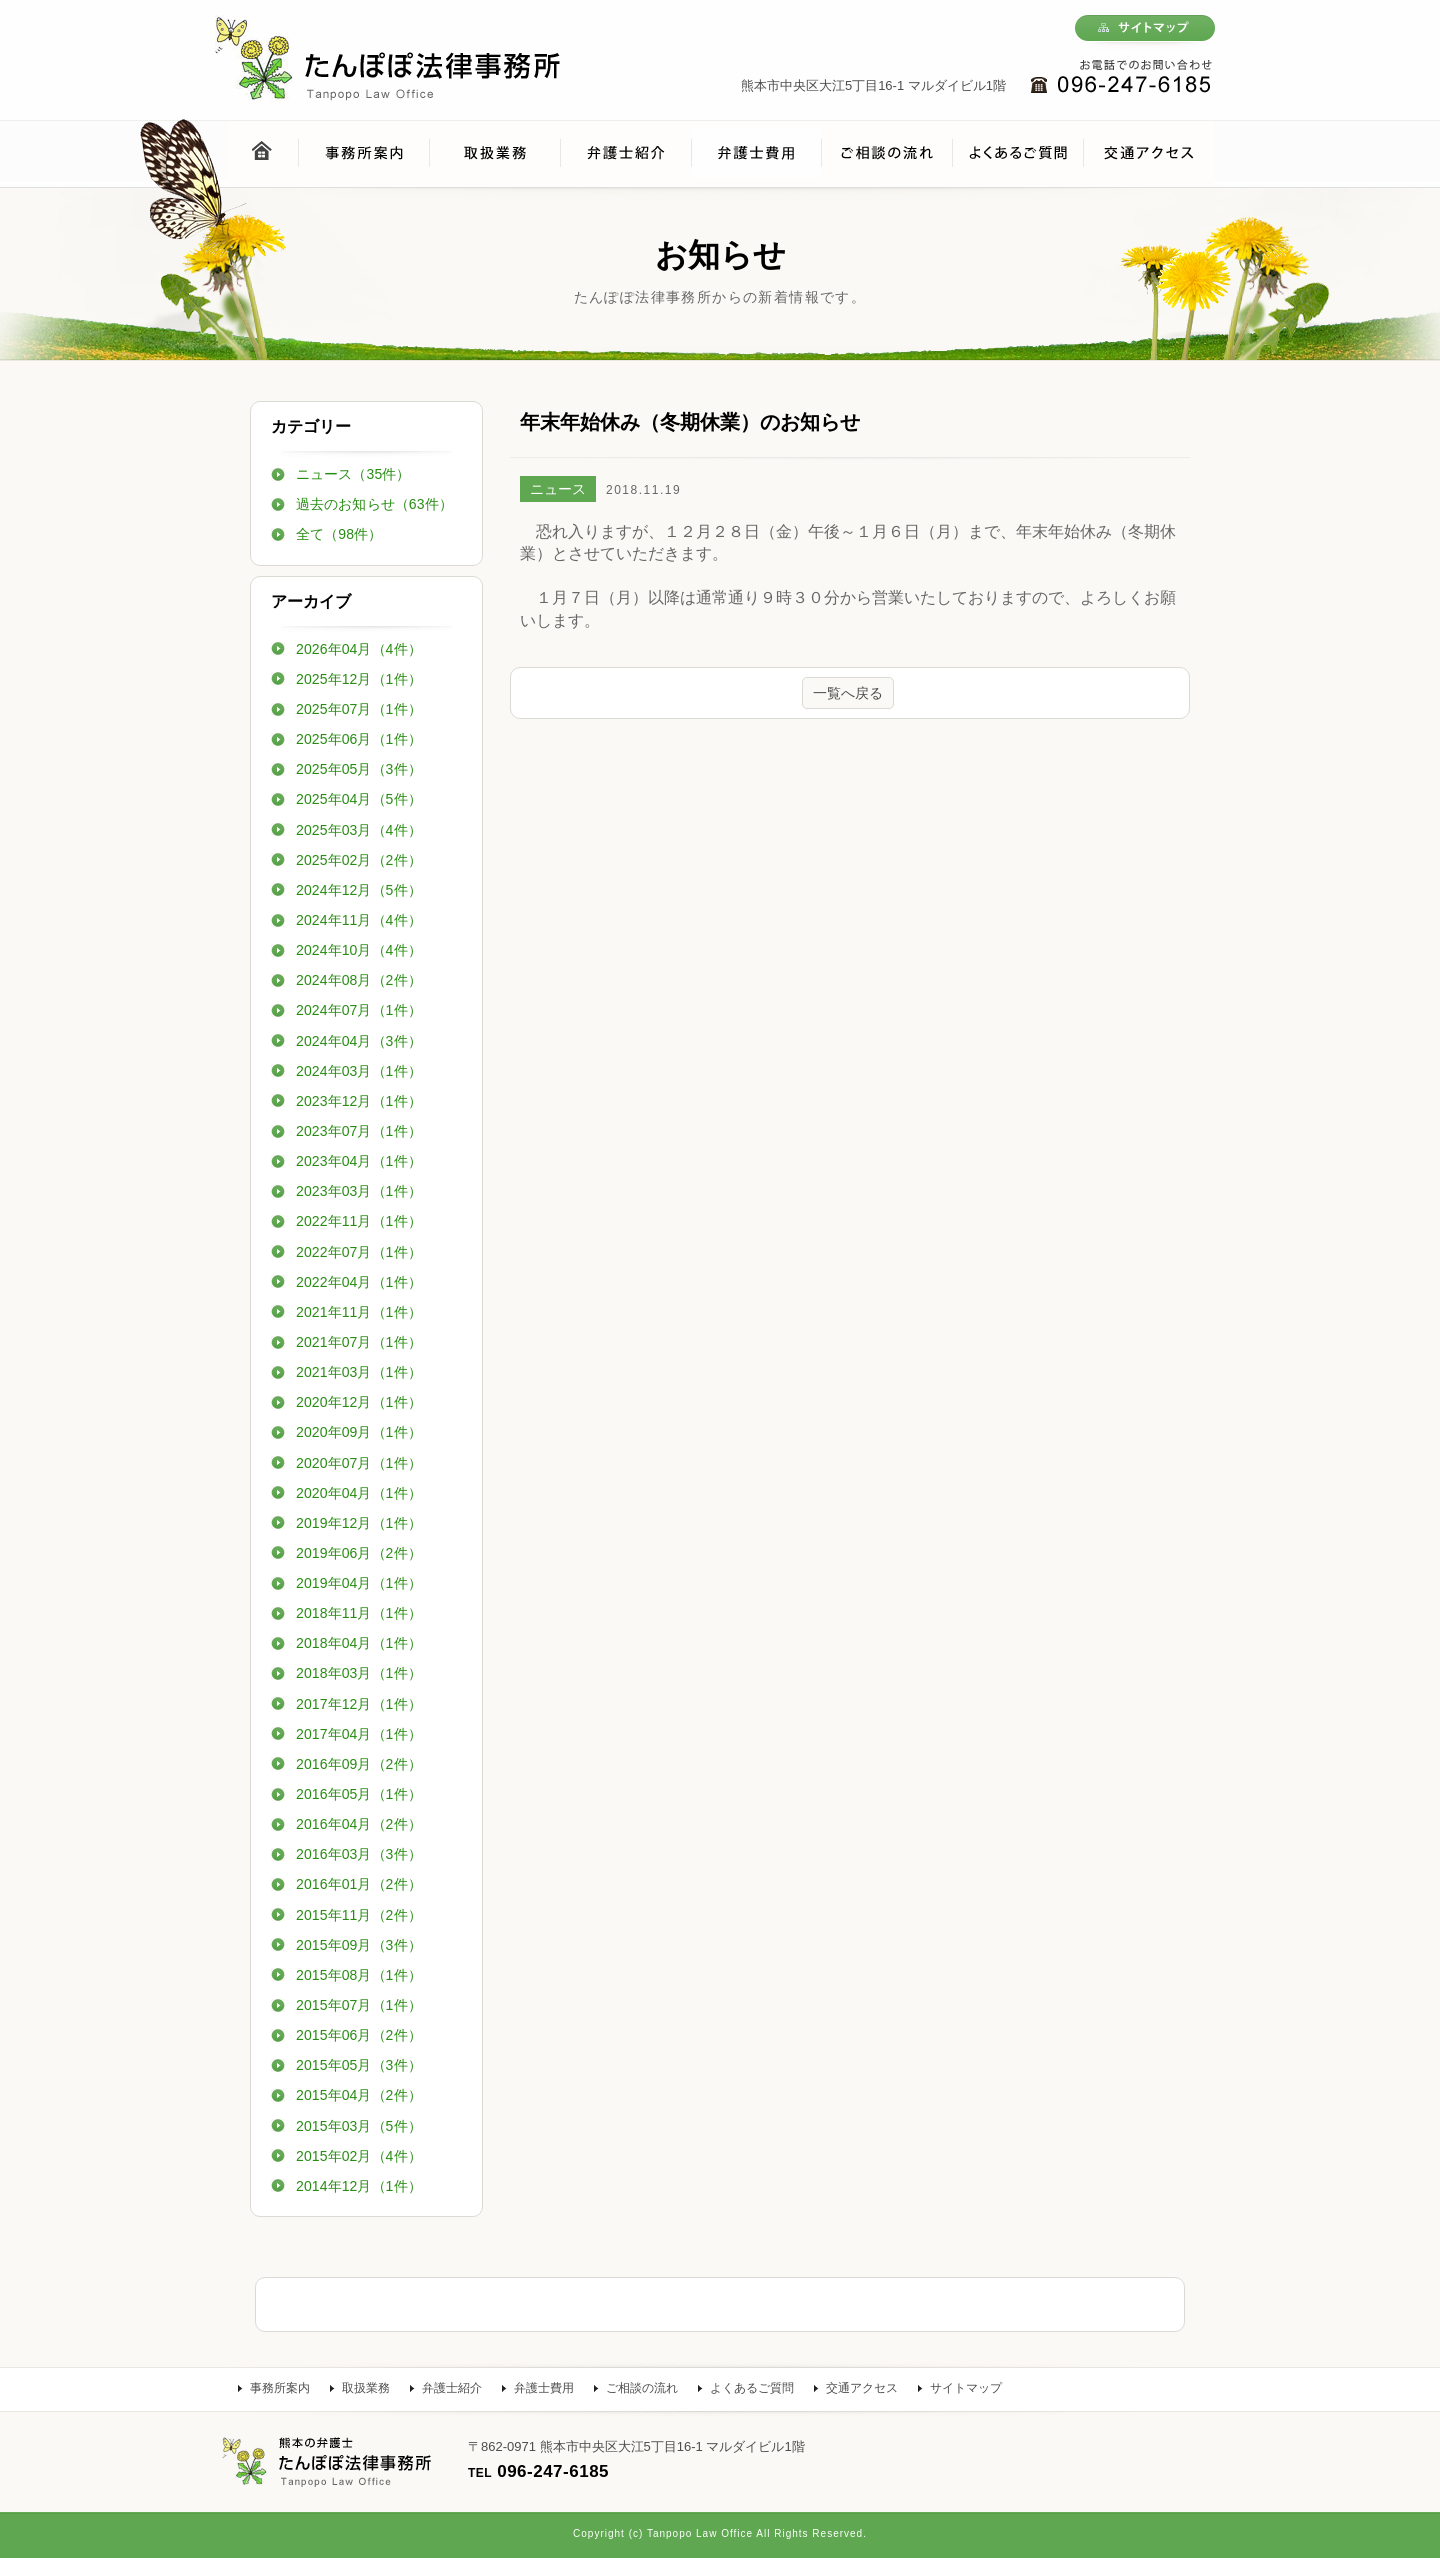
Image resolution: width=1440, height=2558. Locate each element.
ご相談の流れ (642, 2388)
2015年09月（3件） (359, 1945)
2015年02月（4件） (359, 2156)
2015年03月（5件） (359, 2126)
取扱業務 (366, 2388)
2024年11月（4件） (359, 920)
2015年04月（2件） (359, 2095)
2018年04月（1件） (359, 1643)
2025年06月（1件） (359, 739)
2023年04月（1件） (359, 1161)
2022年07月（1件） (359, 1252)
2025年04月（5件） (359, 799)
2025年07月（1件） (359, 709)
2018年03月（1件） (359, 1673)
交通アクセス (862, 2388)
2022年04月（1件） (359, 1282)
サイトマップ (966, 2388)
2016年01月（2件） (359, 1884)
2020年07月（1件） (359, 1463)
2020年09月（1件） (359, 1432)
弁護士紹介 (452, 2388)
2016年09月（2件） (359, 1764)
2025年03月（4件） (359, 830)
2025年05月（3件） (359, 769)
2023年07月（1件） (359, 1131)
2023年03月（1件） (359, 1191)
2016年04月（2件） (359, 1824)
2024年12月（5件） (359, 890)
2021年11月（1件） (359, 1312)
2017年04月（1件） (359, 1734)
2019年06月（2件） (359, 1553)
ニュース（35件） (353, 474)
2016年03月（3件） (359, 1854)
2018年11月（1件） (359, 1613)
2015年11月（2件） (359, 1915)
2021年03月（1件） (359, 1372)
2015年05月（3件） (359, 2065)
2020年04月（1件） (359, 1493)
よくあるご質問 (752, 2388)
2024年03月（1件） (359, 1071)
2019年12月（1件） (359, 1523)
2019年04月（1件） (359, 1583)
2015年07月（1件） (359, 2005)
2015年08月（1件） (359, 1975)
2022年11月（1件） (359, 1221)
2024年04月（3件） (359, 1041)
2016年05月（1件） (359, 1794)
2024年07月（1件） (359, 1010)
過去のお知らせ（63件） (374, 504)
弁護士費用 (544, 2388)
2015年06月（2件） (359, 2035)
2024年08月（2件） (359, 980)
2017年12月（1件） (359, 1704)
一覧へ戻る (848, 693)
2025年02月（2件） (359, 860)
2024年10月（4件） (359, 950)
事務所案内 (280, 2388)
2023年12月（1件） (359, 1101)
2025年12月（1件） (359, 679)
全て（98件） (339, 534)
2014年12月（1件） (359, 2186)
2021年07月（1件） (359, 1342)
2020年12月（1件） (359, 1402)
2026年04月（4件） (359, 649)
